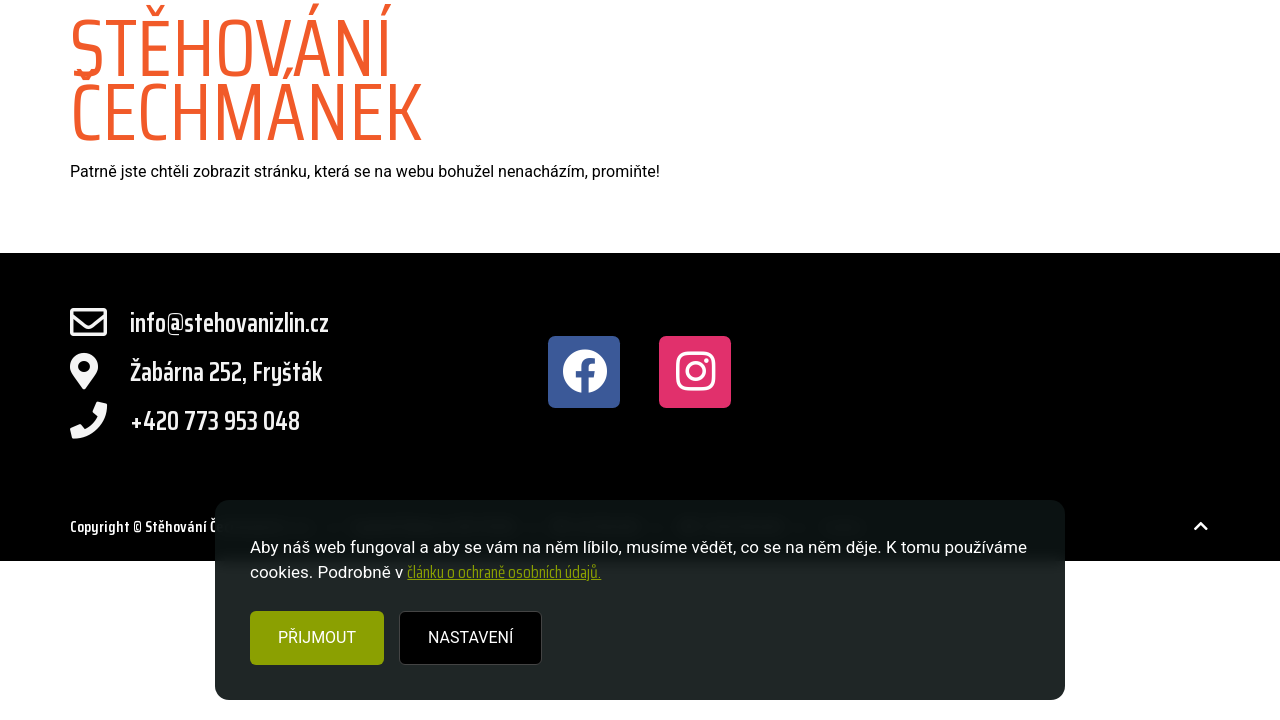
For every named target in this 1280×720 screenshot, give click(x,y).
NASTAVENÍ (470, 637)
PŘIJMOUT (317, 637)
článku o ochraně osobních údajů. (504, 572)
